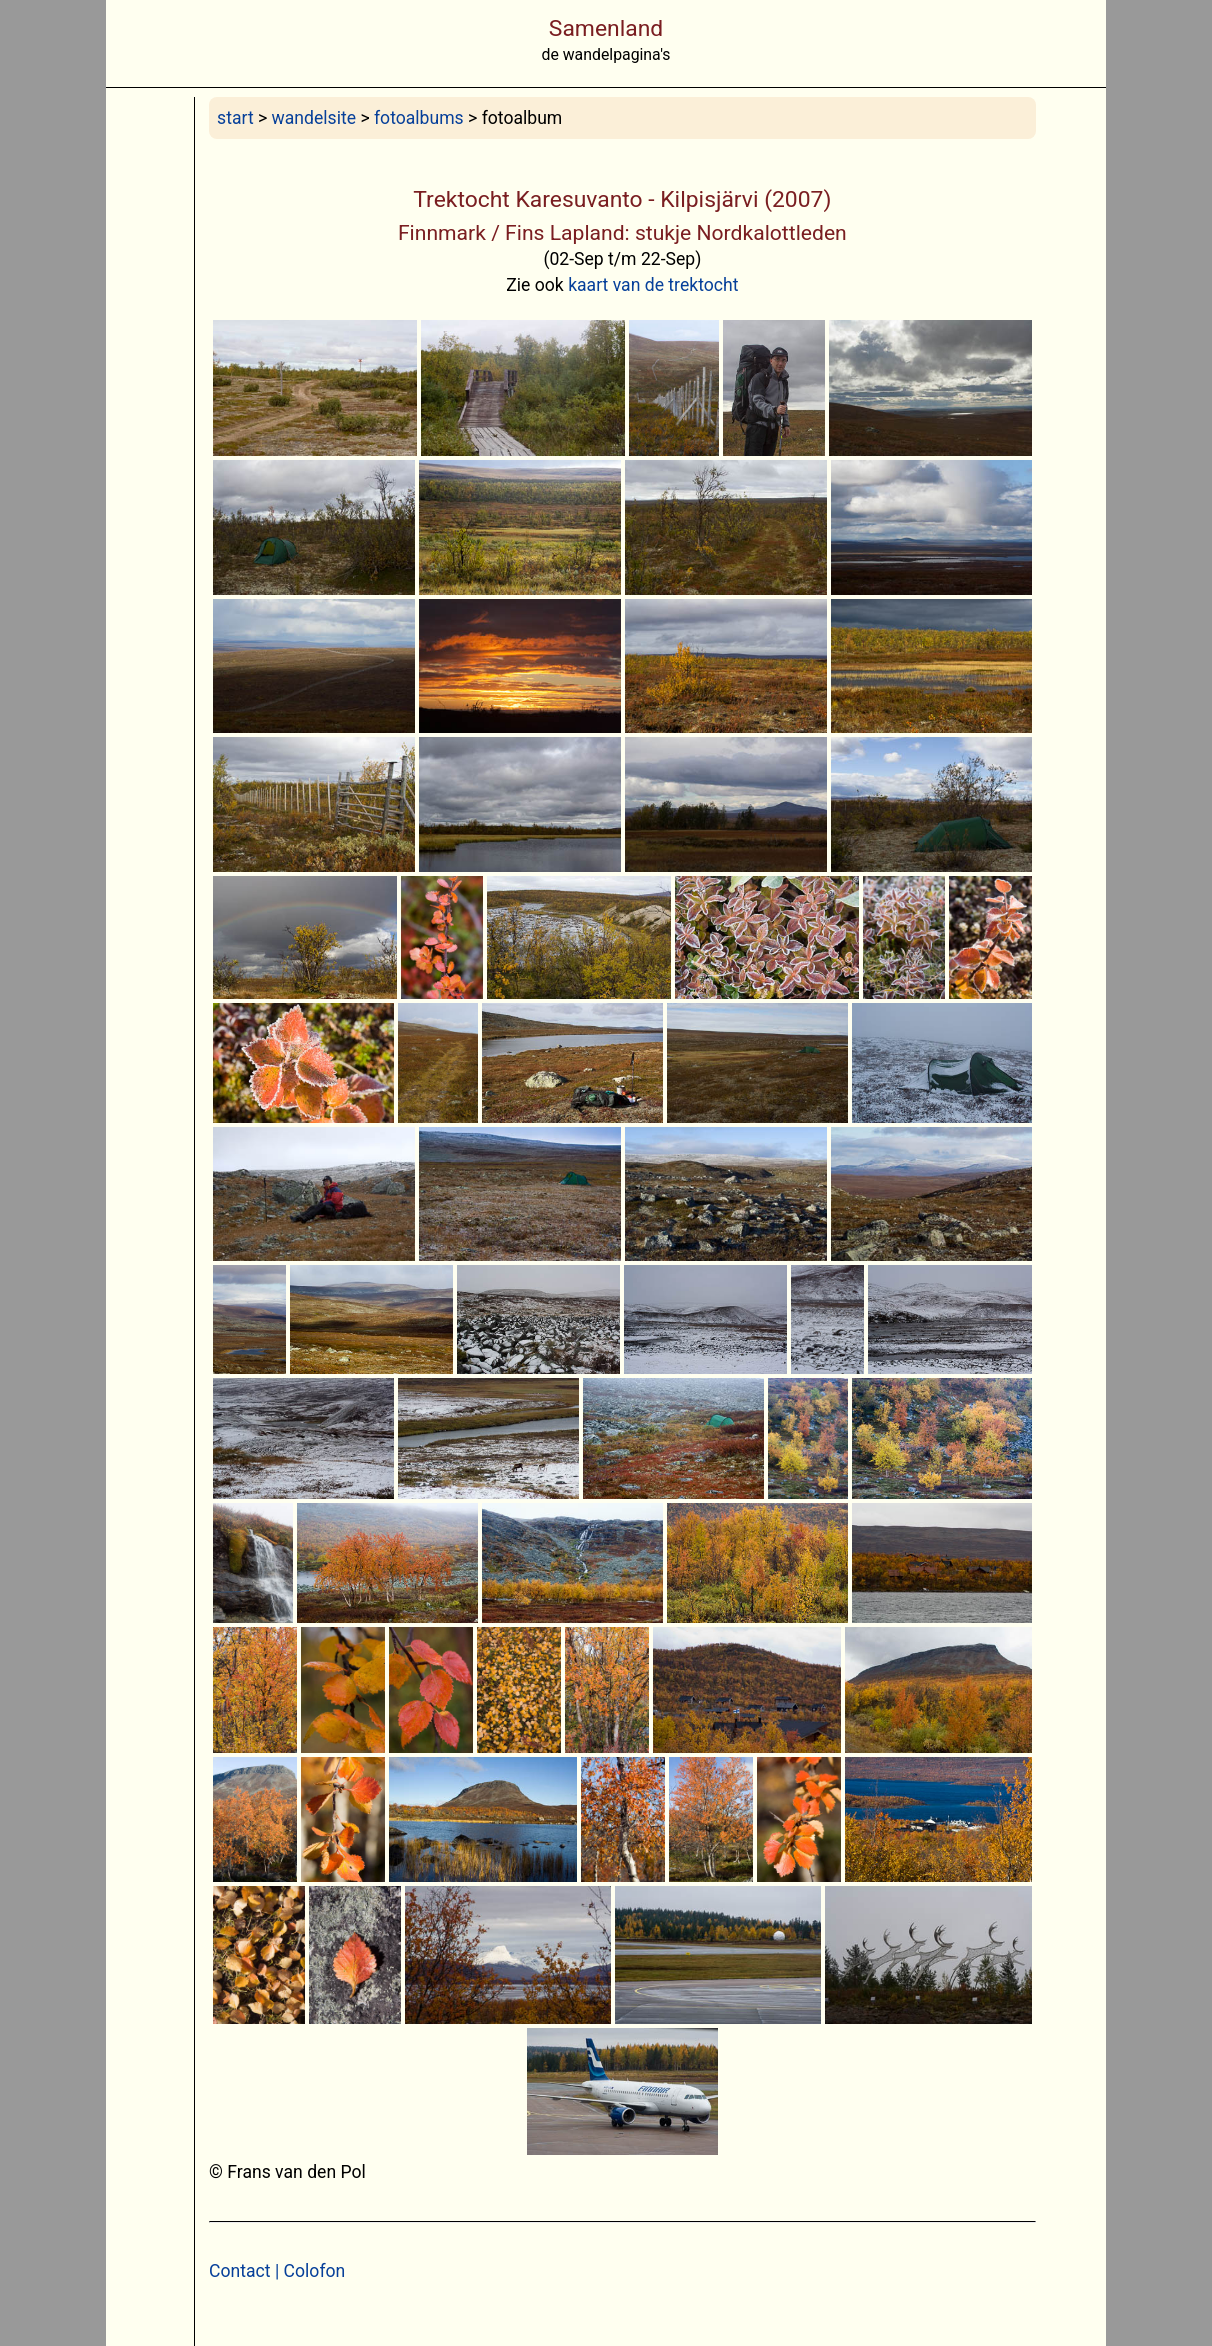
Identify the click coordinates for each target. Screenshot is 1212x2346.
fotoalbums (419, 118)
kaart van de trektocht (653, 285)
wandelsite (314, 118)
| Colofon (308, 2271)
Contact (240, 2271)
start (235, 118)
